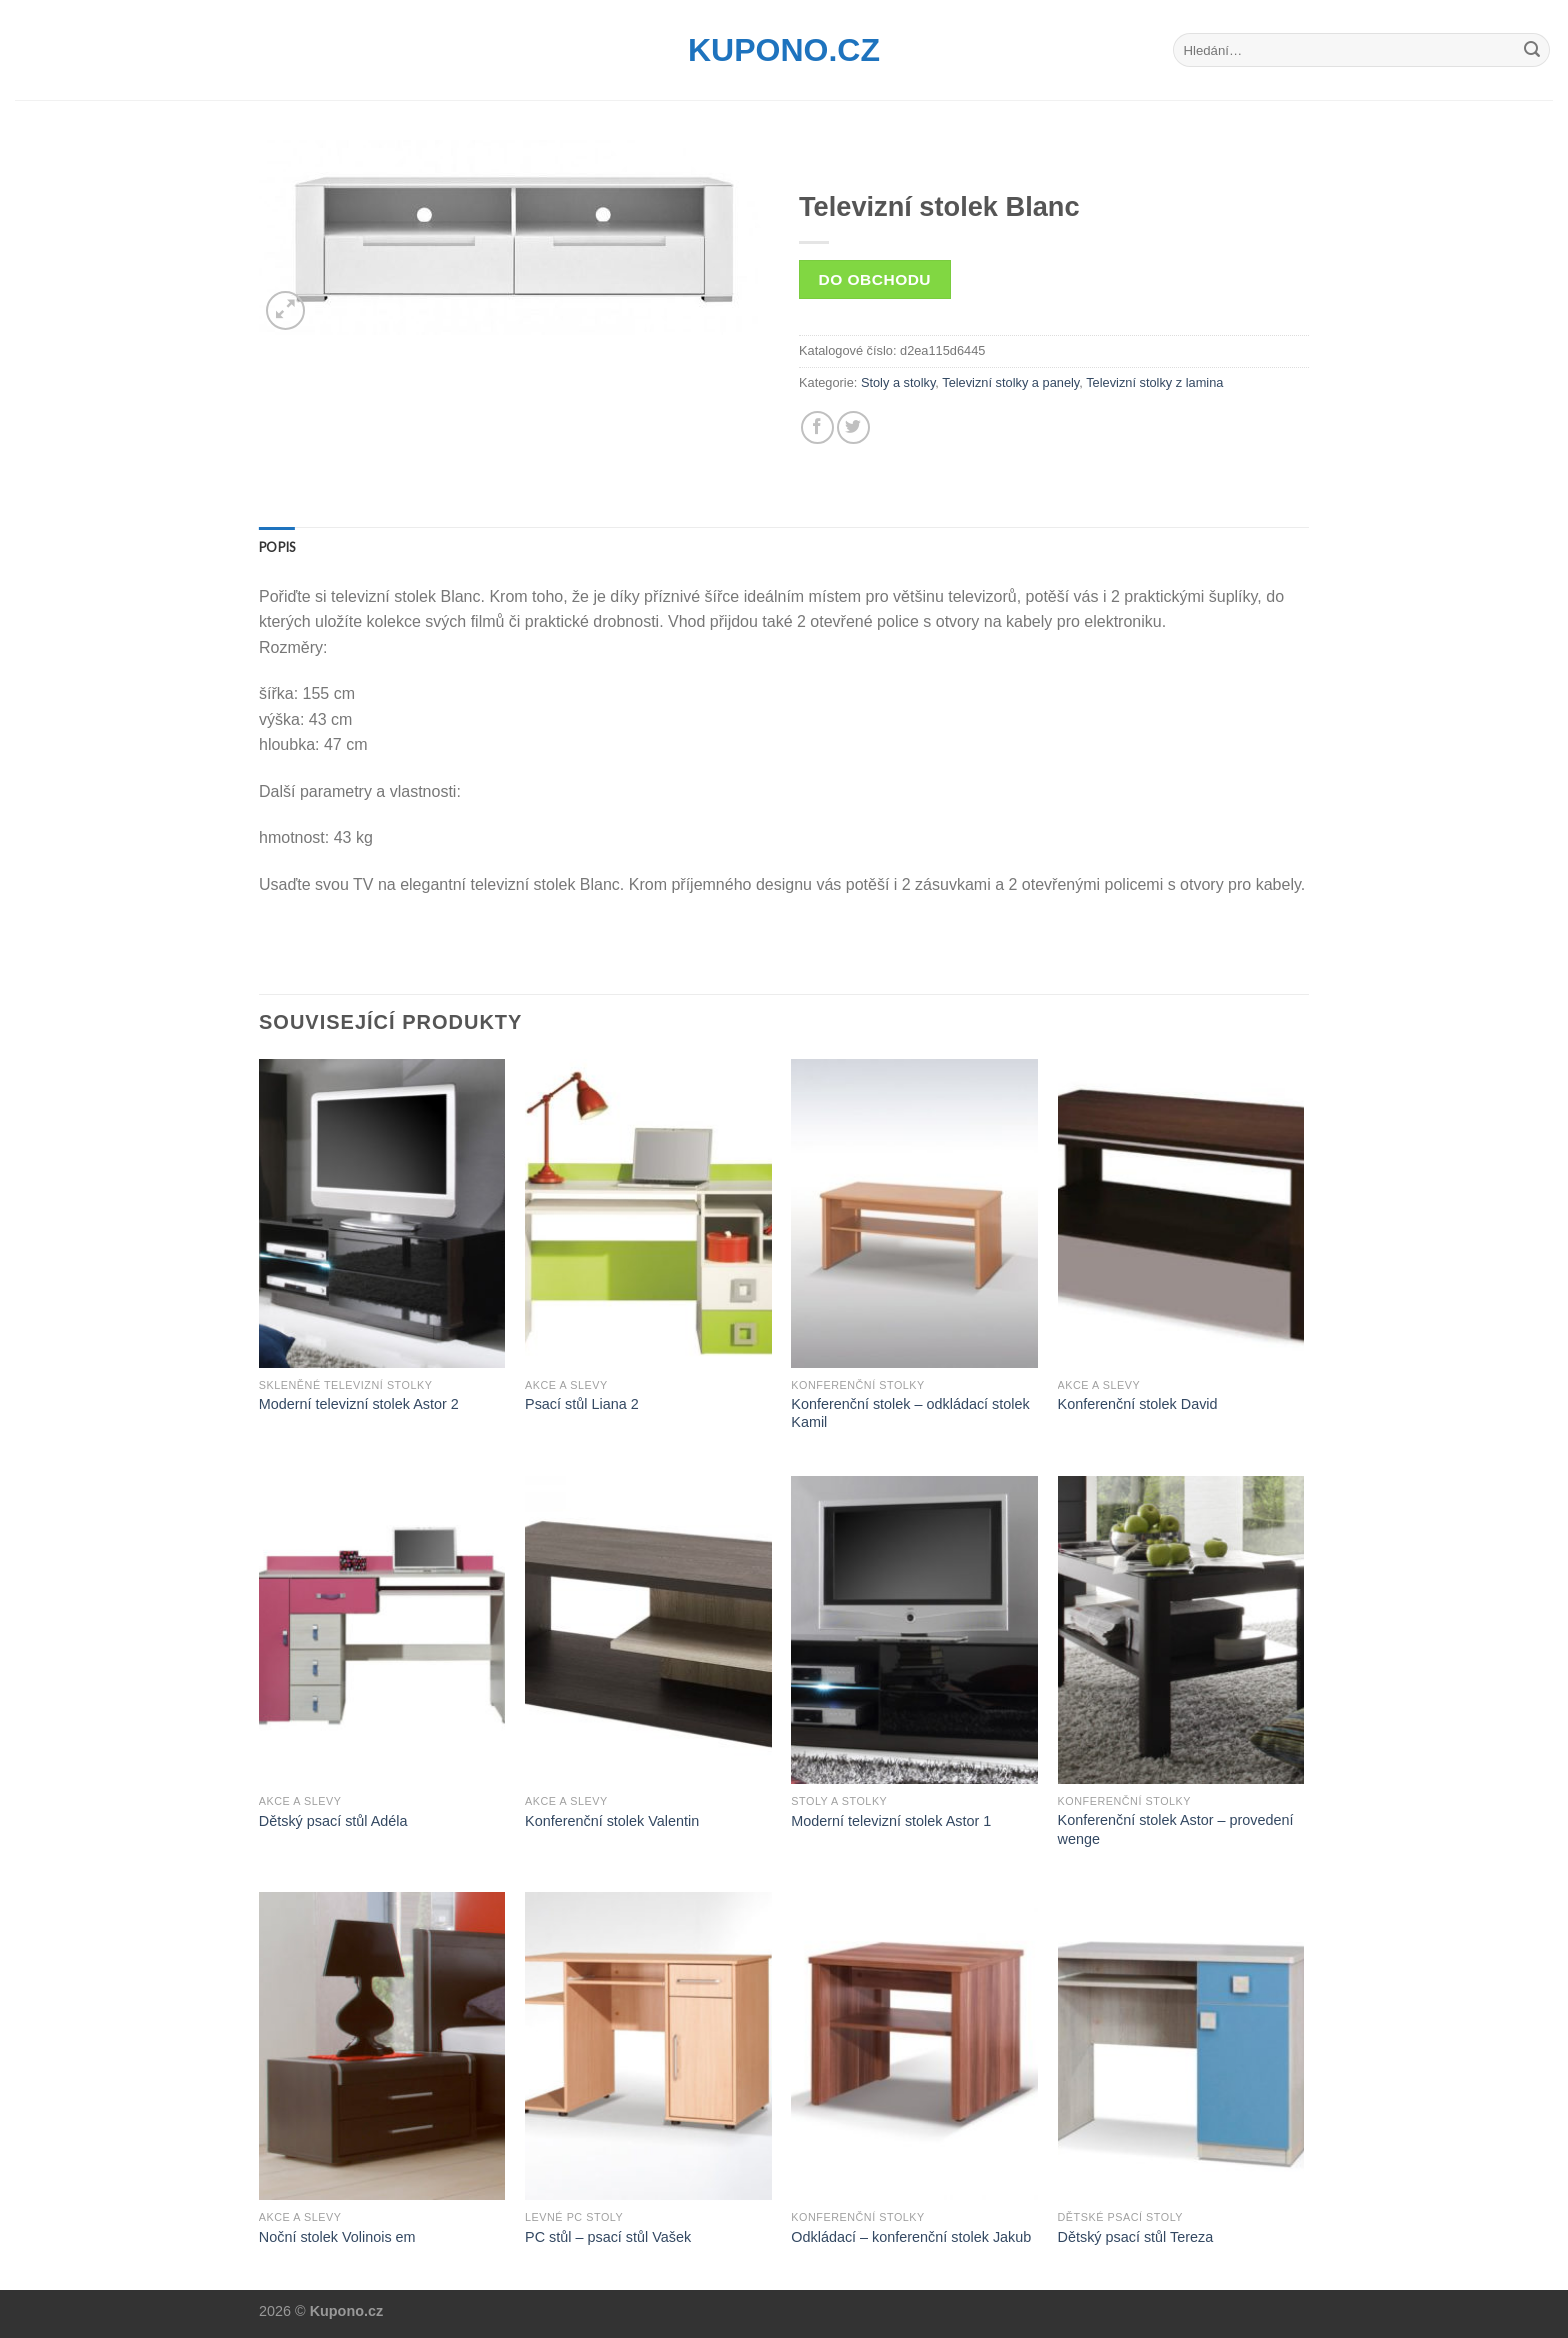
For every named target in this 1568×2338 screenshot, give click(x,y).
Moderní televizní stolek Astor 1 (891, 1821)
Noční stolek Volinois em (337, 2237)
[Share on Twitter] (853, 427)
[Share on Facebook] (817, 427)
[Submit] (1532, 50)
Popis (277, 547)
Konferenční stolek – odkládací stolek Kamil (910, 1413)
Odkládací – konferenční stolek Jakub (911, 2237)
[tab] (277, 547)
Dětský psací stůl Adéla (333, 1821)
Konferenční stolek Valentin (612, 1821)
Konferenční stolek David (1138, 1404)
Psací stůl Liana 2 (582, 1404)
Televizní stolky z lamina (1154, 382)
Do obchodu (875, 279)
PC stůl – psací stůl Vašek (608, 2237)
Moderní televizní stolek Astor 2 (359, 1404)
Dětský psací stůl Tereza (1136, 2237)
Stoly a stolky (898, 382)
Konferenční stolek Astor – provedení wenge (1176, 1829)
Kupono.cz (784, 50)
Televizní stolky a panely (1010, 382)
